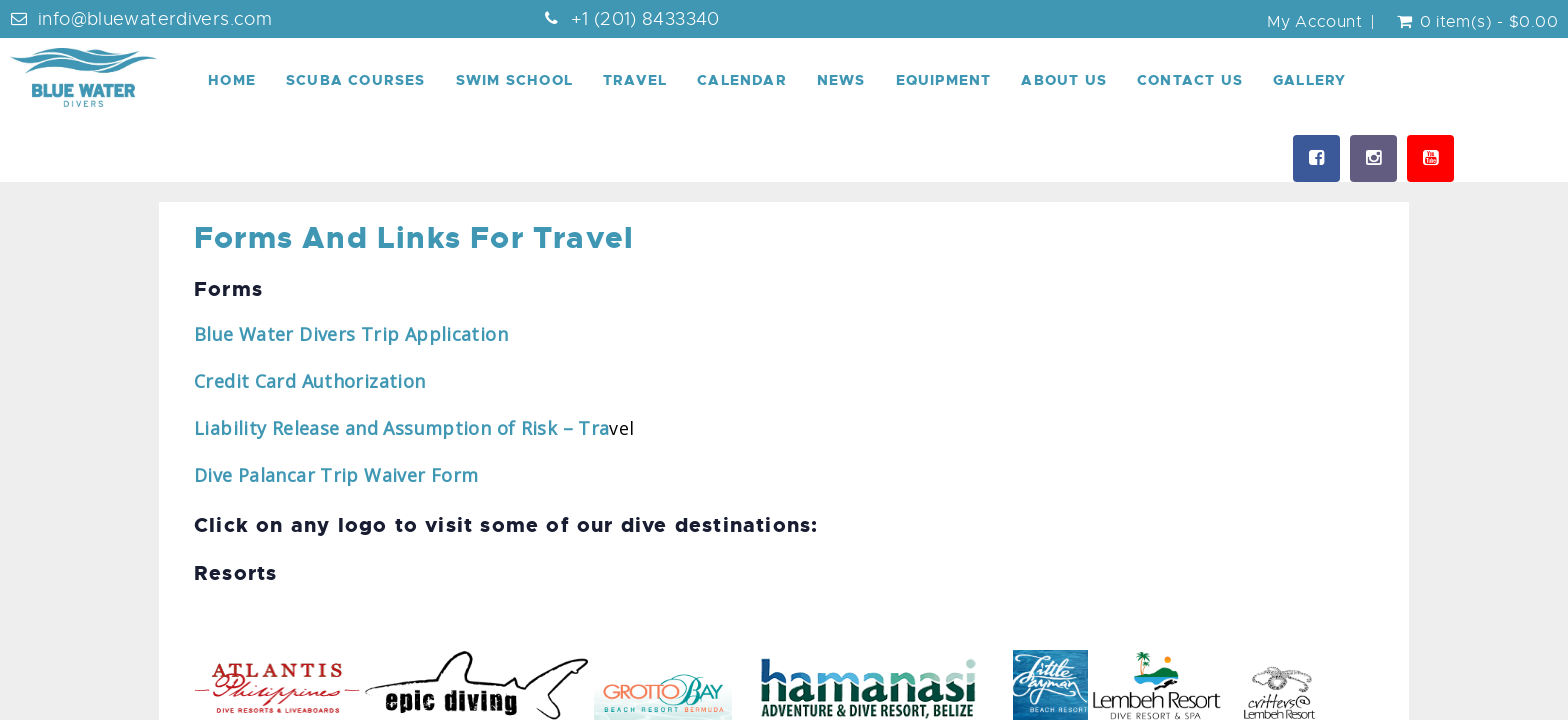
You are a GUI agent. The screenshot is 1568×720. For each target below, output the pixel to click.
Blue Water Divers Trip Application (353, 334)
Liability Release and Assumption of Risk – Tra (401, 428)
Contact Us (1190, 80)
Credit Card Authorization (310, 381)
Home (232, 80)
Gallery (1309, 80)
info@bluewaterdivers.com (155, 19)
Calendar (742, 80)
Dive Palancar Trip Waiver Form (336, 475)
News (841, 80)
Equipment (944, 80)
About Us (1064, 80)
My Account (1314, 22)
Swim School (514, 80)
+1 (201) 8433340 (645, 19)
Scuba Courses (356, 80)
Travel (635, 80)
